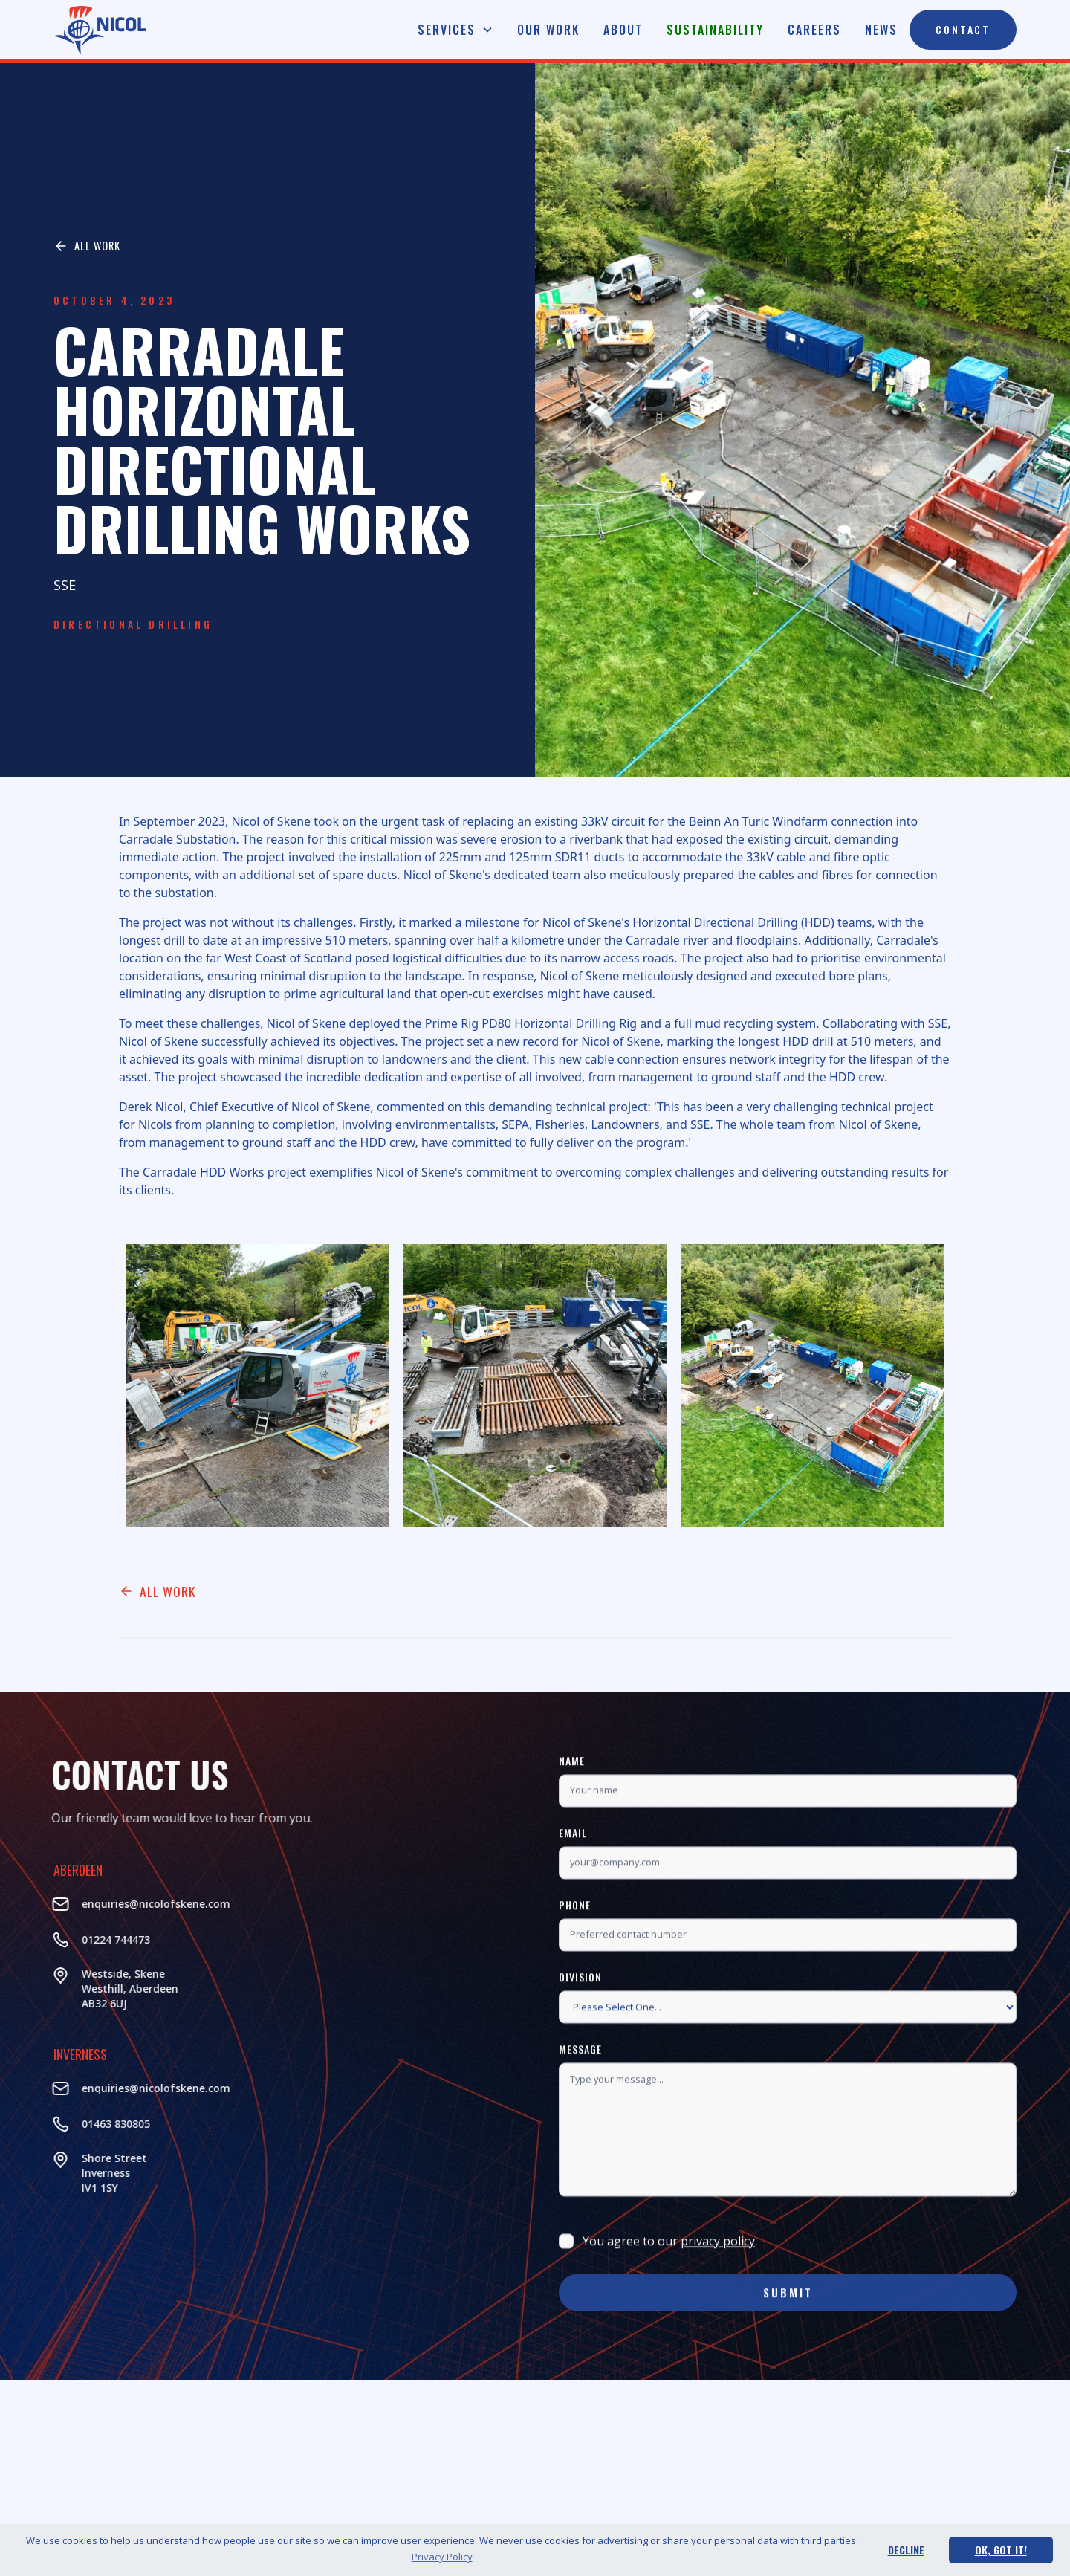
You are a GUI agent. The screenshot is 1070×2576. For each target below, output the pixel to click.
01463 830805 (53, 2124)
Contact (963, 29)
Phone (575, 1967)
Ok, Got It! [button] (1001, 2549)
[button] (455, 29)
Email (573, 1895)
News (881, 30)
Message (580, 2112)
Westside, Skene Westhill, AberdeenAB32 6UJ (67, 1988)
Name (572, 1823)
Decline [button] (906, 2549)
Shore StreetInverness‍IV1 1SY (51, 2173)
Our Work (548, 30)
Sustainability (715, 30)
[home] (100, 30)
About (623, 30)
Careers (814, 30)
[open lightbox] (257, 1385)
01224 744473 (53, 1939)
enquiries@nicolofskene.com (93, 1904)
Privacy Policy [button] (442, 2556)
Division (580, 2040)
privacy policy (718, 2304)
